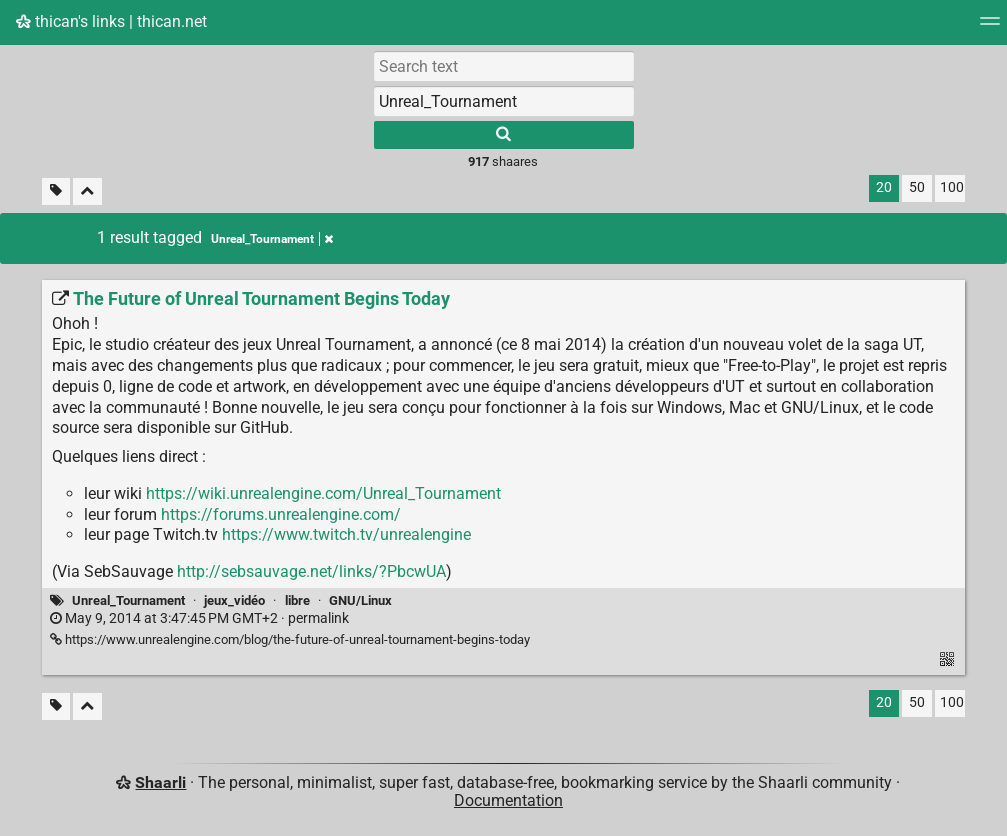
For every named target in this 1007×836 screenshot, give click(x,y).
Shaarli (160, 782)
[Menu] (990, 27)
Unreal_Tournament (128, 600)
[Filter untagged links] (56, 191)
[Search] (504, 135)
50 (917, 187)
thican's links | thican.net (111, 21)
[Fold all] (87, 191)
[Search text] (504, 66)
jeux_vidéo (234, 600)
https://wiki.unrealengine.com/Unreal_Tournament (323, 493)
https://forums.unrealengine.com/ (281, 514)
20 (884, 187)
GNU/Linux (360, 600)
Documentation (508, 800)
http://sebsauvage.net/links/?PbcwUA (311, 571)
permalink (199, 618)
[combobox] (504, 101)
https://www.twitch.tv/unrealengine (346, 534)
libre (297, 600)
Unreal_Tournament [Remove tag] (272, 239)
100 (952, 187)
